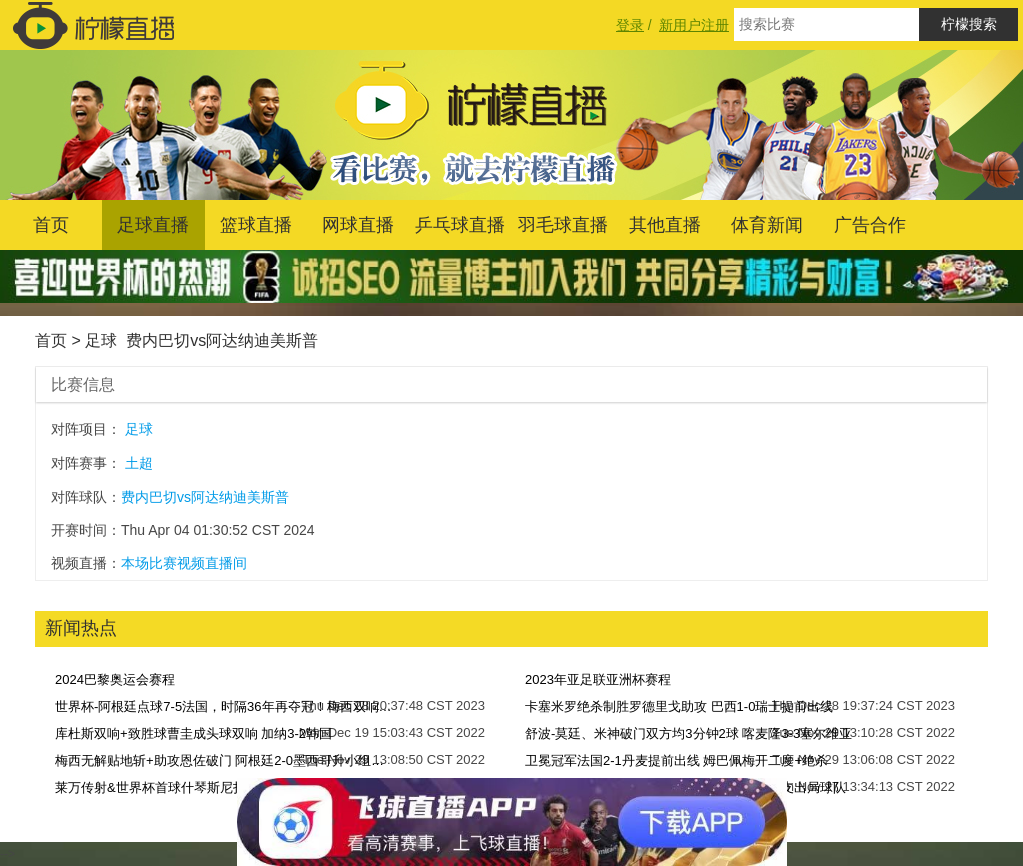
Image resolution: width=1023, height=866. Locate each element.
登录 (630, 25)
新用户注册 (694, 25)
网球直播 (358, 225)
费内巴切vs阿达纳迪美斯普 (222, 340)
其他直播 (665, 225)
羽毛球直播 (563, 225)
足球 (101, 340)
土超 (139, 463)
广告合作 (870, 225)
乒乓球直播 (460, 225)
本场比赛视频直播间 (184, 563)
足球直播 (153, 225)
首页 (51, 225)
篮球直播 (256, 225)
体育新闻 (767, 225)
